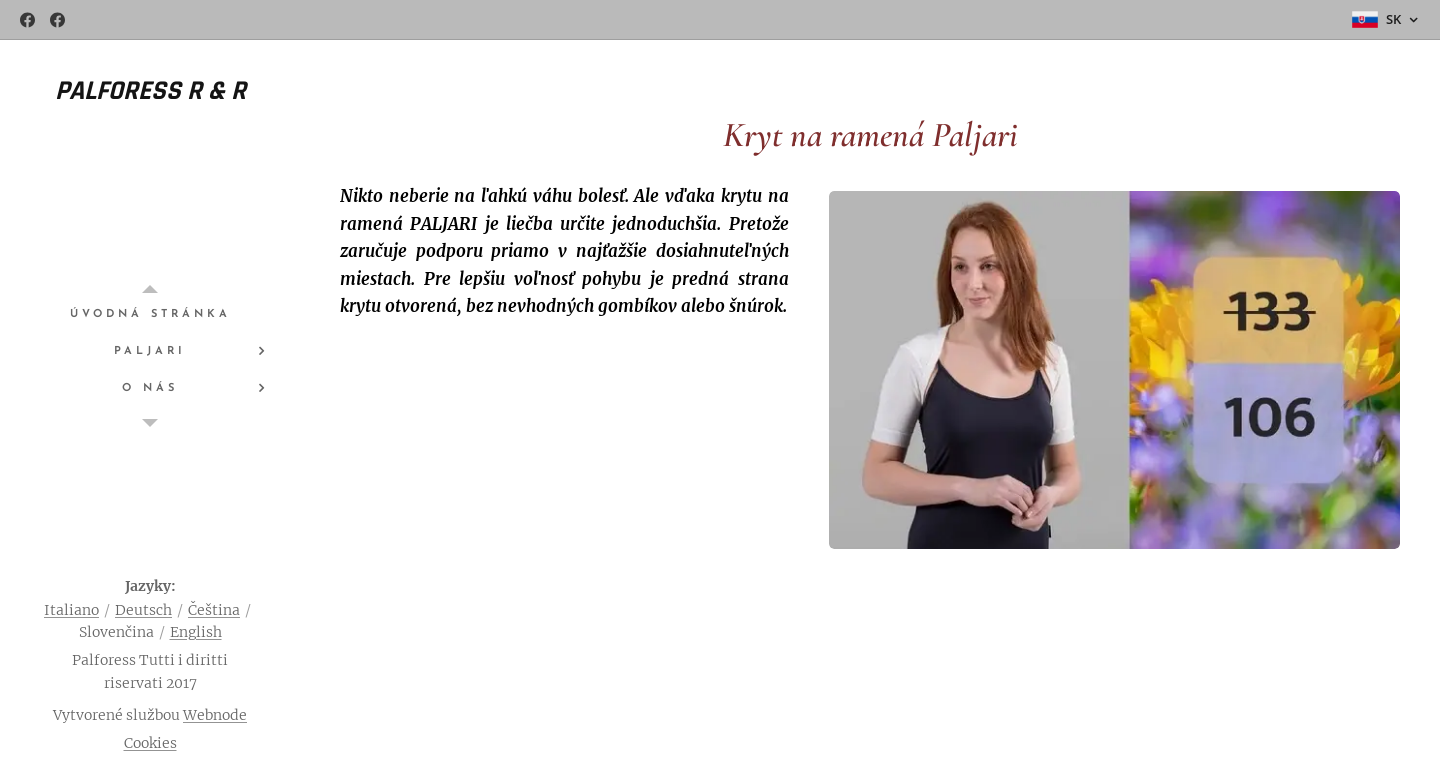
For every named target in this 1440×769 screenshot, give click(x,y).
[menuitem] (150, 314)
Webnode (215, 715)
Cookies (150, 743)
